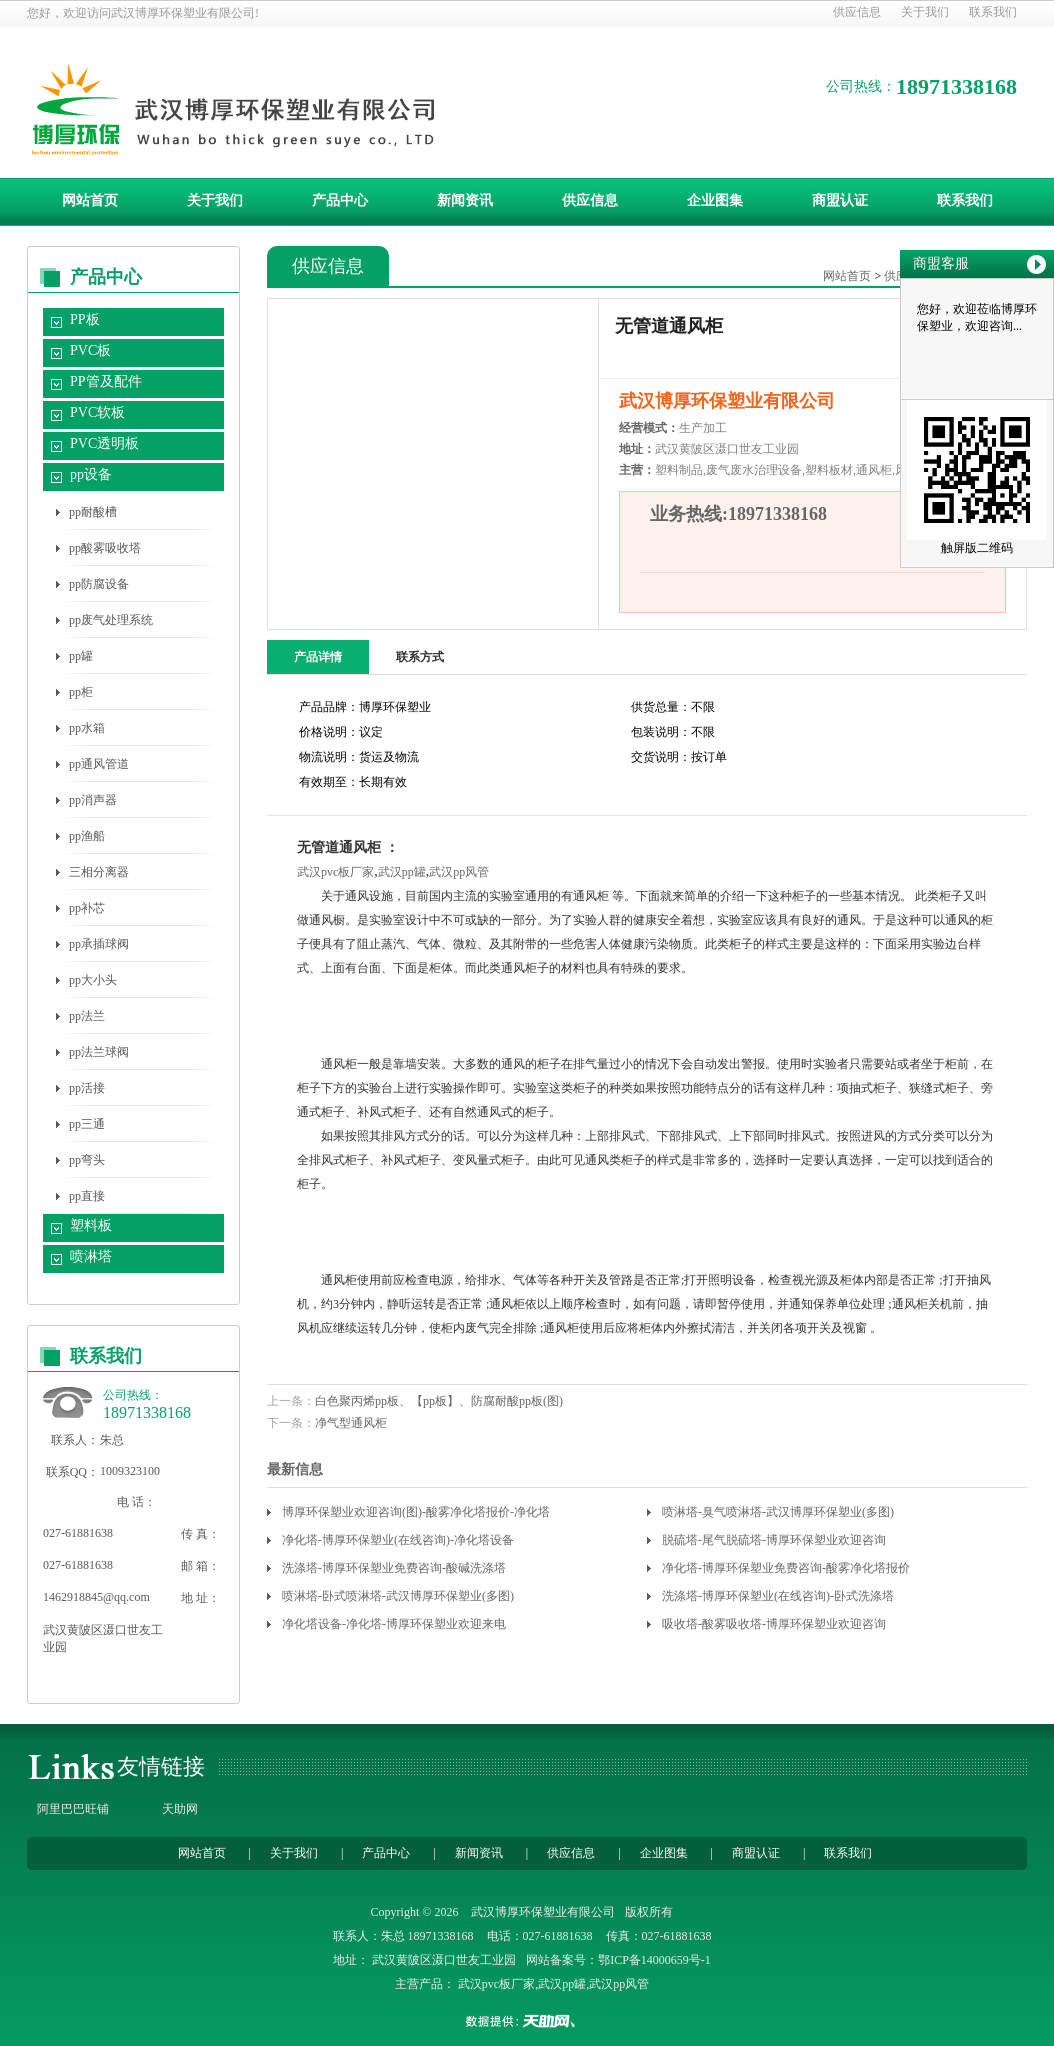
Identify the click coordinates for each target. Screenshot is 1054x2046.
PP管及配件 (106, 381)
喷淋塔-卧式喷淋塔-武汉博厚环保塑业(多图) (398, 1596)
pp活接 (87, 1088)
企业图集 (715, 200)
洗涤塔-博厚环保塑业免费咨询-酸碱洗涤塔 (394, 1568)
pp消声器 (93, 800)
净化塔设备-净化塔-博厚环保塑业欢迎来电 (394, 1624)
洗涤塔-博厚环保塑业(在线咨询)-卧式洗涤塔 (778, 1596)
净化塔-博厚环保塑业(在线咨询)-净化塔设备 (398, 1540)
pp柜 (81, 692)
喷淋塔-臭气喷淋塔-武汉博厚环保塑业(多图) (778, 1512)
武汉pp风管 (459, 872)
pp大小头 (93, 980)
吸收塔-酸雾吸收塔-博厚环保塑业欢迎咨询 (774, 1624)
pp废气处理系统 (111, 620)
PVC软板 (97, 412)
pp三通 (87, 1124)
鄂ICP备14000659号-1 (654, 1960)
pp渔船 (87, 836)
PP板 (85, 319)
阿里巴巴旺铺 (73, 1809)
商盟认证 (840, 200)
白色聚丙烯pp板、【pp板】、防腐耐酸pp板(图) (439, 1401)
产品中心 (340, 200)
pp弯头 (87, 1160)
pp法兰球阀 (99, 1052)
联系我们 (993, 12)
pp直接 (87, 1196)
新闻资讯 (465, 200)
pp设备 (91, 474)
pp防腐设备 (99, 584)
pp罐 (81, 656)
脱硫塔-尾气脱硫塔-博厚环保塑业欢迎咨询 (774, 1540)
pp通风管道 (99, 764)
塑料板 (91, 1225)
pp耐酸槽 (93, 512)
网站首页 (90, 200)
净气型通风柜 (351, 1423)
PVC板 (90, 350)
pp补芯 (87, 908)
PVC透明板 (104, 443)
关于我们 (925, 12)
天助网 (180, 1809)
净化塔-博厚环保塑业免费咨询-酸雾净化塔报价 (786, 1568)
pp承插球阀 (99, 944)
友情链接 (161, 1766)
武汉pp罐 (402, 872)
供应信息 (857, 12)
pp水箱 (87, 728)
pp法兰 (87, 1016)
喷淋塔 (91, 1256)
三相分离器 (99, 872)
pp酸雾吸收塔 (105, 548)
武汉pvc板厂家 (335, 872)
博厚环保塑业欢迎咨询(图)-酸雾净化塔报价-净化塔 (416, 1512)
